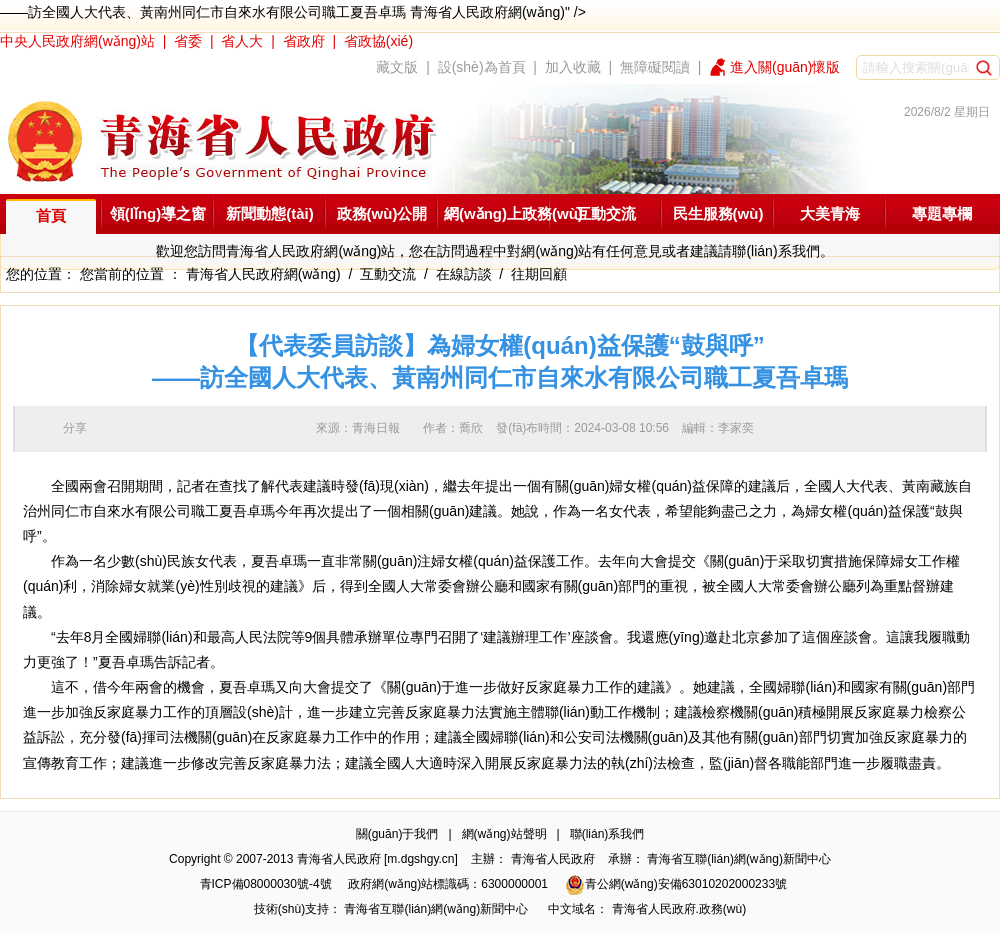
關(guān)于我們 (397, 834)
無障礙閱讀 (655, 67)
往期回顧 (539, 274)
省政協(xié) (378, 41)
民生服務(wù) (718, 213)
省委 (188, 41)
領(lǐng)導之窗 (158, 213)
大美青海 (830, 213)
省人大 (242, 41)
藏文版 (397, 67)
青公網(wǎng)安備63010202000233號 (676, 884)
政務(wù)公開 (382, 213)
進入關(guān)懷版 (785, 67)
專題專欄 (942, 213)
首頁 (51, 215)
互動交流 (606, 213)
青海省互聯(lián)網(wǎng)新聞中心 (739, 859)
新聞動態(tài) (270, 213)
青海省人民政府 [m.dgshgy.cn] (377, 859)
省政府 (304, 41)
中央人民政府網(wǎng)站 (77, 41)
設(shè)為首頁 (482, 67)
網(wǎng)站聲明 (504, 834)
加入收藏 (573, 67)
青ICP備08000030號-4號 (266, 884)
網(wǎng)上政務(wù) (513, 213)
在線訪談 (464, 274)
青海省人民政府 (553, 859)
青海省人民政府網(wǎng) (263, 274)
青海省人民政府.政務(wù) (679, 909)
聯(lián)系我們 (607, 834)
